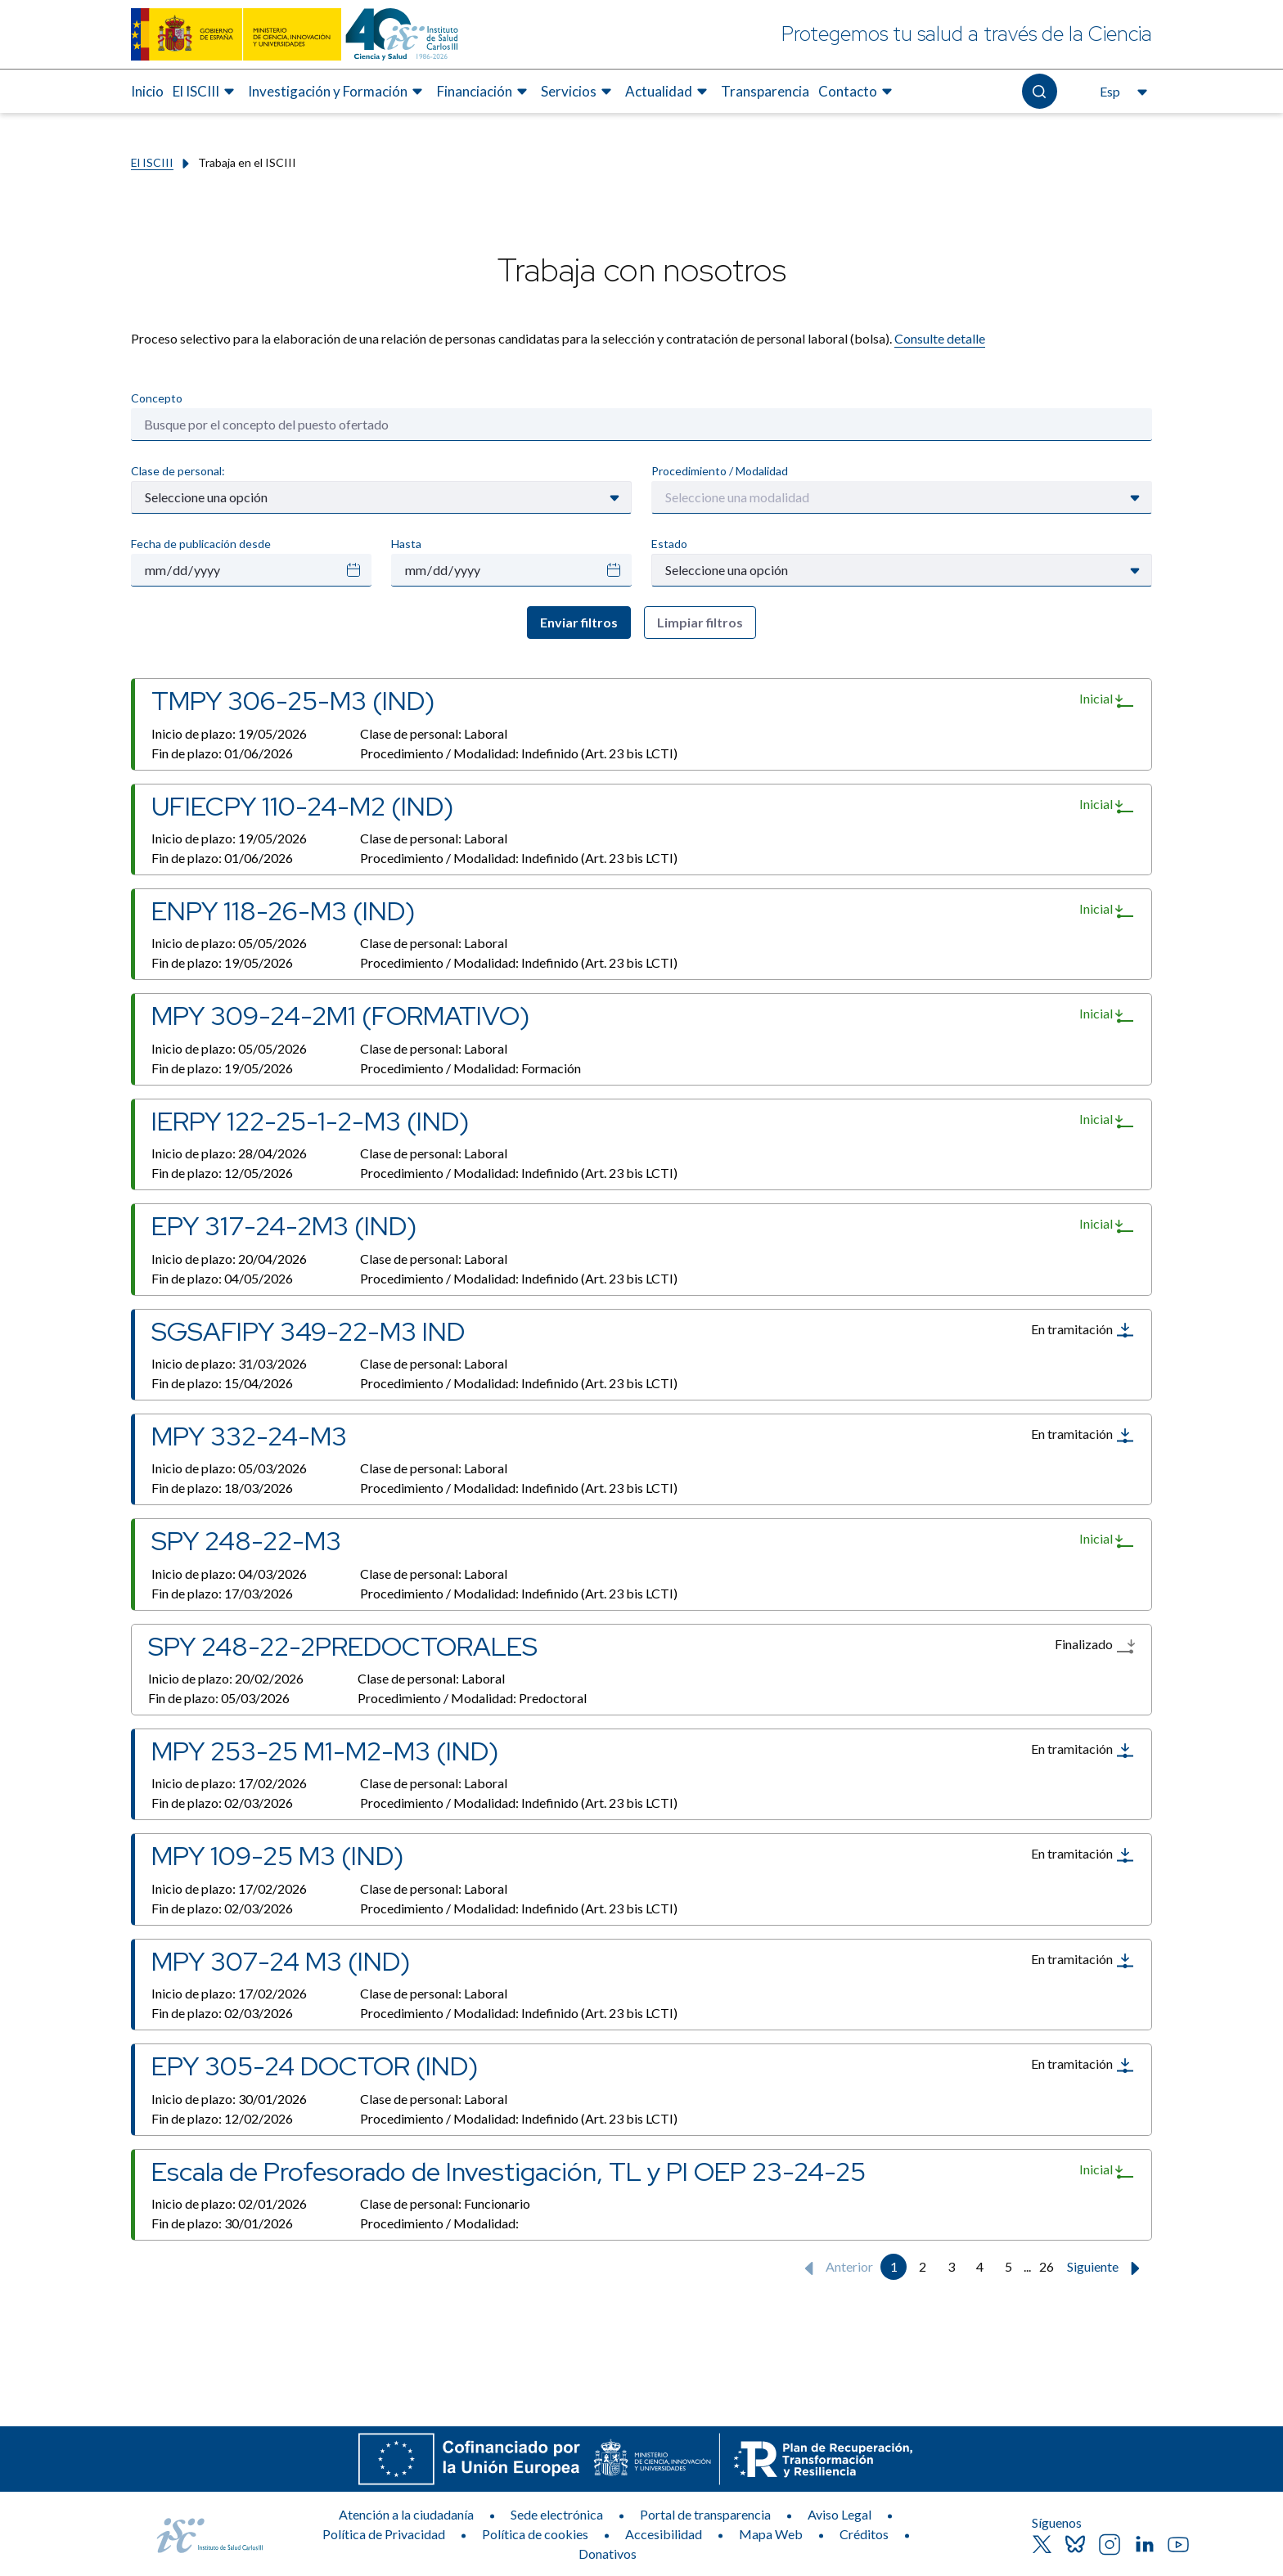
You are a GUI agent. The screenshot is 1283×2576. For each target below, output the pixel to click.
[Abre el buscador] (1039, 91)
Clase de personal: (178, 471)
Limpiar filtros (700, 622)
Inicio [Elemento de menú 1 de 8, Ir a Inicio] (147, 91)
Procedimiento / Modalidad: (519, 753)
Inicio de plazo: (229, 733)
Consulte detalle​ (939, 338)
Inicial (1107, 700)
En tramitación (1083, 1330)
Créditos (864, 2534)
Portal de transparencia (705, 2514)
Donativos (607, 2553)
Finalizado (1095, 1646)
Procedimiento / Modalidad (719, 471)
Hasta (406, 544)
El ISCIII (152, 162)
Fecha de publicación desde (201, 544)
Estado (669, 544)
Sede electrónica (557, 2514)
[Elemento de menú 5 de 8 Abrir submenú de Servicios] (578, 91)
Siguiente (1107, 2268)
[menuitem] (147, 91)
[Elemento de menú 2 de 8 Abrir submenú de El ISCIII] (206, 91)
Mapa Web (771, 2534)
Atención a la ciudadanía (406, 2514)
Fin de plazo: (222, 753)
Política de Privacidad (383, 2534)
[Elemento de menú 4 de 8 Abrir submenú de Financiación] (484, 91)
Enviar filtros (579, 622)
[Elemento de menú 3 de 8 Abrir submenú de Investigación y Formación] (337, 91)
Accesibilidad (663, 2534)
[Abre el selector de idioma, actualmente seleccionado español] (1122, 91)
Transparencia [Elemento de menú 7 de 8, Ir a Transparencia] (765, 91)
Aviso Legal (839, 2514)
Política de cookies (535, 2534)
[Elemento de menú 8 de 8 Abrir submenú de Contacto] (857, 91)
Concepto (156, 398)
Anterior (835, 2268)
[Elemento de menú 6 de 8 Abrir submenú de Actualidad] (668, 91)
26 (1046, 2266)
